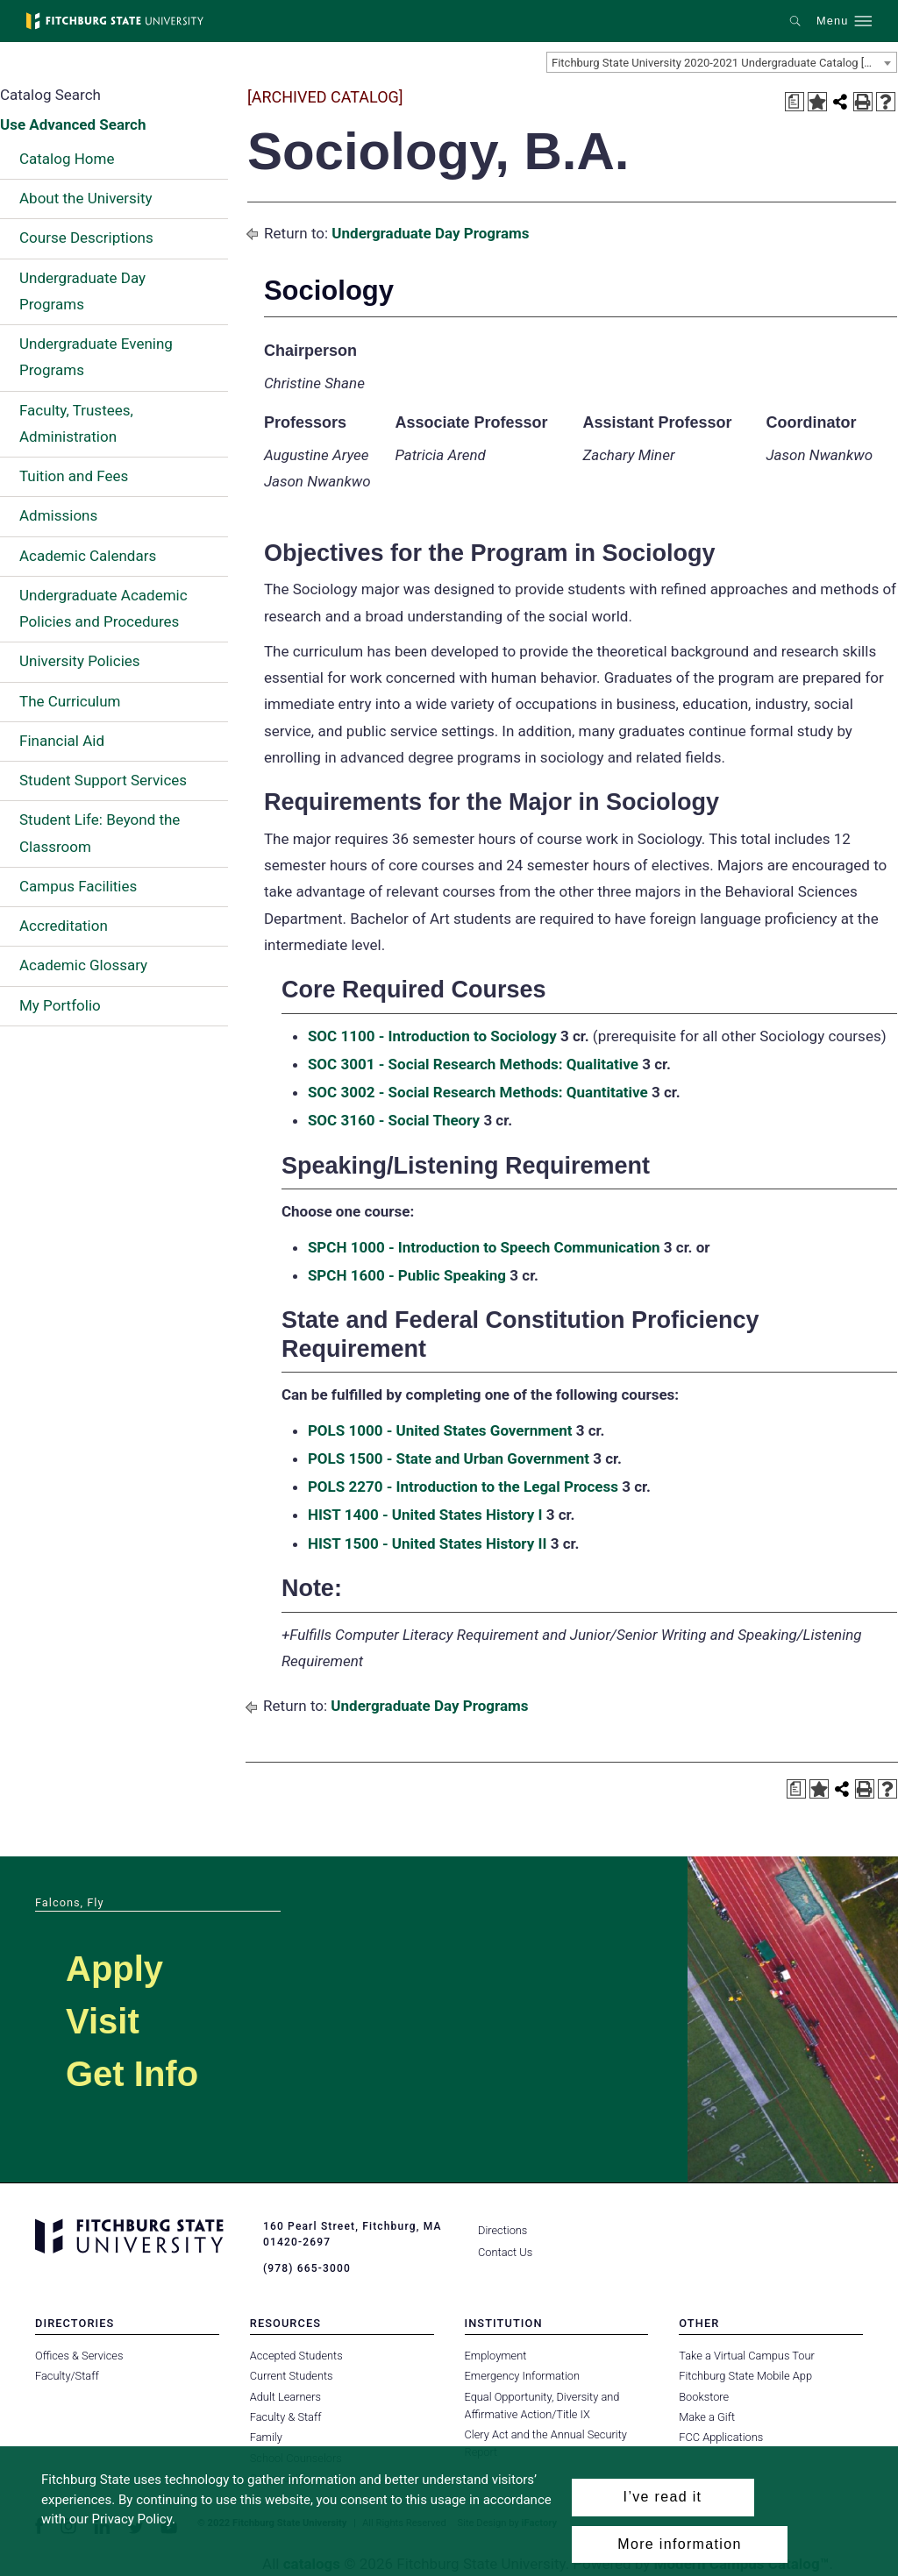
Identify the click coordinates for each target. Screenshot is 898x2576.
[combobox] (721, 62)
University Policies (79, 661)
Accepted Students (296, 2355)
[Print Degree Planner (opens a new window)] (794, 101)
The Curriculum (70, 701)
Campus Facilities (78, 886)
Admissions (58, 515)
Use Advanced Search (73, 124)
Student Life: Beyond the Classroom (99, 833)
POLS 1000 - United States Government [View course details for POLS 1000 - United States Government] (440, 1430)
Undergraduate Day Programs (82, 291)
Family (266, 2437)
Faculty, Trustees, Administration (76, 423)
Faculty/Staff (67, 2375)
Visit (102, 2021)
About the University (86, 198)
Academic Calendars (87, 555)
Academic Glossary (83, 965)
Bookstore (704, 2396)
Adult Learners (285, 2396)
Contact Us (505, 2252)
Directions (502, 2230)
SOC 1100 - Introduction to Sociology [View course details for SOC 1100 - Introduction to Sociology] (432, 1036)
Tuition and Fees (73, 476)
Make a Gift (707, 2416)
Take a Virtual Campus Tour (747, 2355)
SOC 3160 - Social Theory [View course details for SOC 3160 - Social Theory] (394, 1120)
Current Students (291, 2375)
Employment (496, 2355)
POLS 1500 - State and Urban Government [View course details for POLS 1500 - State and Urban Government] (448, 1458)
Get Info (132, 2073)
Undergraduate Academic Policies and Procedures (103, 608)
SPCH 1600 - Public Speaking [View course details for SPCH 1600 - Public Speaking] (407, 1275)
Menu (832, 21)
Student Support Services (103, 780)
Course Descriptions (86, 237)
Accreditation (63, 925)
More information (679, 2544)
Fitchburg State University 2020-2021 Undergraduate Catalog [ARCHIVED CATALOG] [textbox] (724, 62)
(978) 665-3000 (307, 2268)
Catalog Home (66, 158)
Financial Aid (61, 740)
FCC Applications (721, 2437)
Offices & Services (79, 2355)
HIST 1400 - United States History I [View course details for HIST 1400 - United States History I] (425, 1514)
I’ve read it (663, 2496)
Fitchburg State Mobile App (745, 2375)
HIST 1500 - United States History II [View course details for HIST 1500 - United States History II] (427, 1543)
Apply (114, 1968)
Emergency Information (523, 2375)
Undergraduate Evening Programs (96, 357)
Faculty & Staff (286, 2416)
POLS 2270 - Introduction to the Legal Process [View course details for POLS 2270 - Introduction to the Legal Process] (463, 1486)
